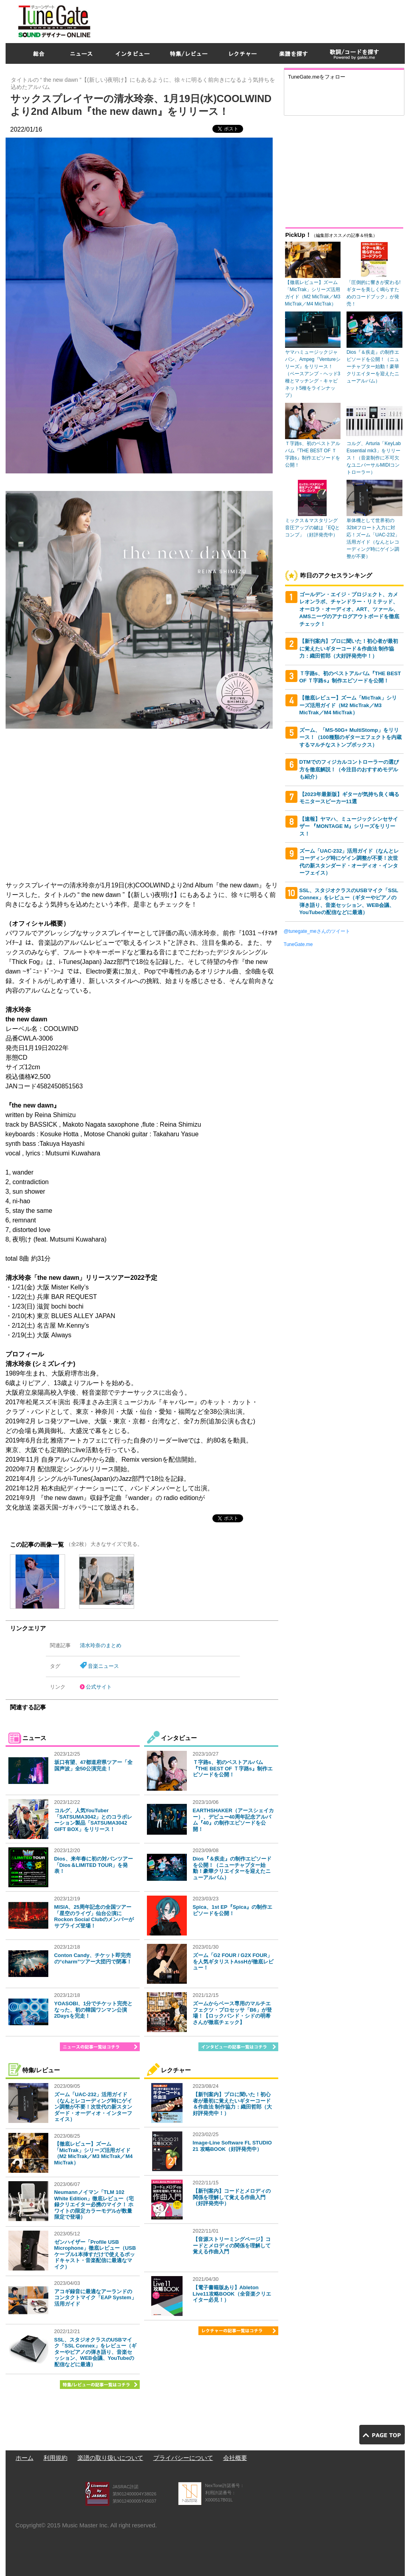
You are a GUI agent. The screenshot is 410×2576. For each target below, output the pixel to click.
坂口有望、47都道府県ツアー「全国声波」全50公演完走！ (93, 1765)
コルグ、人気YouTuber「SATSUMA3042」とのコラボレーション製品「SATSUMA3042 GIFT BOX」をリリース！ (93, 1819)
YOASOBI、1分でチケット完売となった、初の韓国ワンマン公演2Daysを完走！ (93, 2009)
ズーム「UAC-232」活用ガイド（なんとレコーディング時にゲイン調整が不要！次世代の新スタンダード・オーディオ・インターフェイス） (93, 2106)
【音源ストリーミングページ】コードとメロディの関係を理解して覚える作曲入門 (232, 2245)
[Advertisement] (259, 19)
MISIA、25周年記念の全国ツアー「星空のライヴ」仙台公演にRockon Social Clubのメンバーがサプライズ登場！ (94, 1916)
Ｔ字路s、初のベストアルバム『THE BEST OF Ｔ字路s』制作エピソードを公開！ (233, 1768)
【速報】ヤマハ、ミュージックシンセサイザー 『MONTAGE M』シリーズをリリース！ (348, 826)
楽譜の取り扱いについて (110, 2457)
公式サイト (99, 1687)
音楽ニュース (103, 1666)
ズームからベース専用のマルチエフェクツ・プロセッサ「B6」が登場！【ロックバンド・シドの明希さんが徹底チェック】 (232, 2012)
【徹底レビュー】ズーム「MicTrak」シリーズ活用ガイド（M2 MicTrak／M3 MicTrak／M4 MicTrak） (93, 2153)
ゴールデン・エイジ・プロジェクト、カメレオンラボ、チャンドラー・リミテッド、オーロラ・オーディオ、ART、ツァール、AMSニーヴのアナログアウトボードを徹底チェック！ (349, 609)
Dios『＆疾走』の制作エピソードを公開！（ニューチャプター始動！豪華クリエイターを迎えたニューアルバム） (232, 1868)
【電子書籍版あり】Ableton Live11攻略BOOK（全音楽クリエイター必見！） (232, 2293)
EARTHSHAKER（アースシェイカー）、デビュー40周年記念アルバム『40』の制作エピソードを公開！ (233, 1819)
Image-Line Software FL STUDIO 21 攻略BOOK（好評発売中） (232, 2146)
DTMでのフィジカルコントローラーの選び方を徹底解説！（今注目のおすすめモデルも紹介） (349, 769)
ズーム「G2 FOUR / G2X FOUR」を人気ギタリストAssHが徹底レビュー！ (233, 1961)
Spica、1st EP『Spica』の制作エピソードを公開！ (233, 1910)
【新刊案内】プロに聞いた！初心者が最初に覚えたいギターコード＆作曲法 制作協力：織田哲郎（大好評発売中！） (232, 2103)
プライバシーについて (183, 2457)
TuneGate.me (298, 944)
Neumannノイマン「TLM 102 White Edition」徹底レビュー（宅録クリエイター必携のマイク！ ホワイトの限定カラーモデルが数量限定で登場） (94, 2204)
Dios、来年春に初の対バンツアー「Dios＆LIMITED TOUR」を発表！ (93, 1865)
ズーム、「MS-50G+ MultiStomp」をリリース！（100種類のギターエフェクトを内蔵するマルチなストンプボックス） (350, 737)
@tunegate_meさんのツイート (317, 931)
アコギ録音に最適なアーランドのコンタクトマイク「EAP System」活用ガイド (95, 2297)
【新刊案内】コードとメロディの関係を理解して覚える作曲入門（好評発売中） (232, 2197)
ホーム (25, 2457)
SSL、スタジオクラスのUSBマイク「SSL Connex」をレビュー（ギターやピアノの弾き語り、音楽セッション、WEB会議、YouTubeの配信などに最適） (95, 2352)
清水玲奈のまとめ (100, 1645)
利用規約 (55, 2457)
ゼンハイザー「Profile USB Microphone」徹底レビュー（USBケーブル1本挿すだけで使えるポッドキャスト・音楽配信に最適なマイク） (95, 2254)
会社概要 (235, 2457)
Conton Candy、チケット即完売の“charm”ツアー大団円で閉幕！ (93, 1958)
